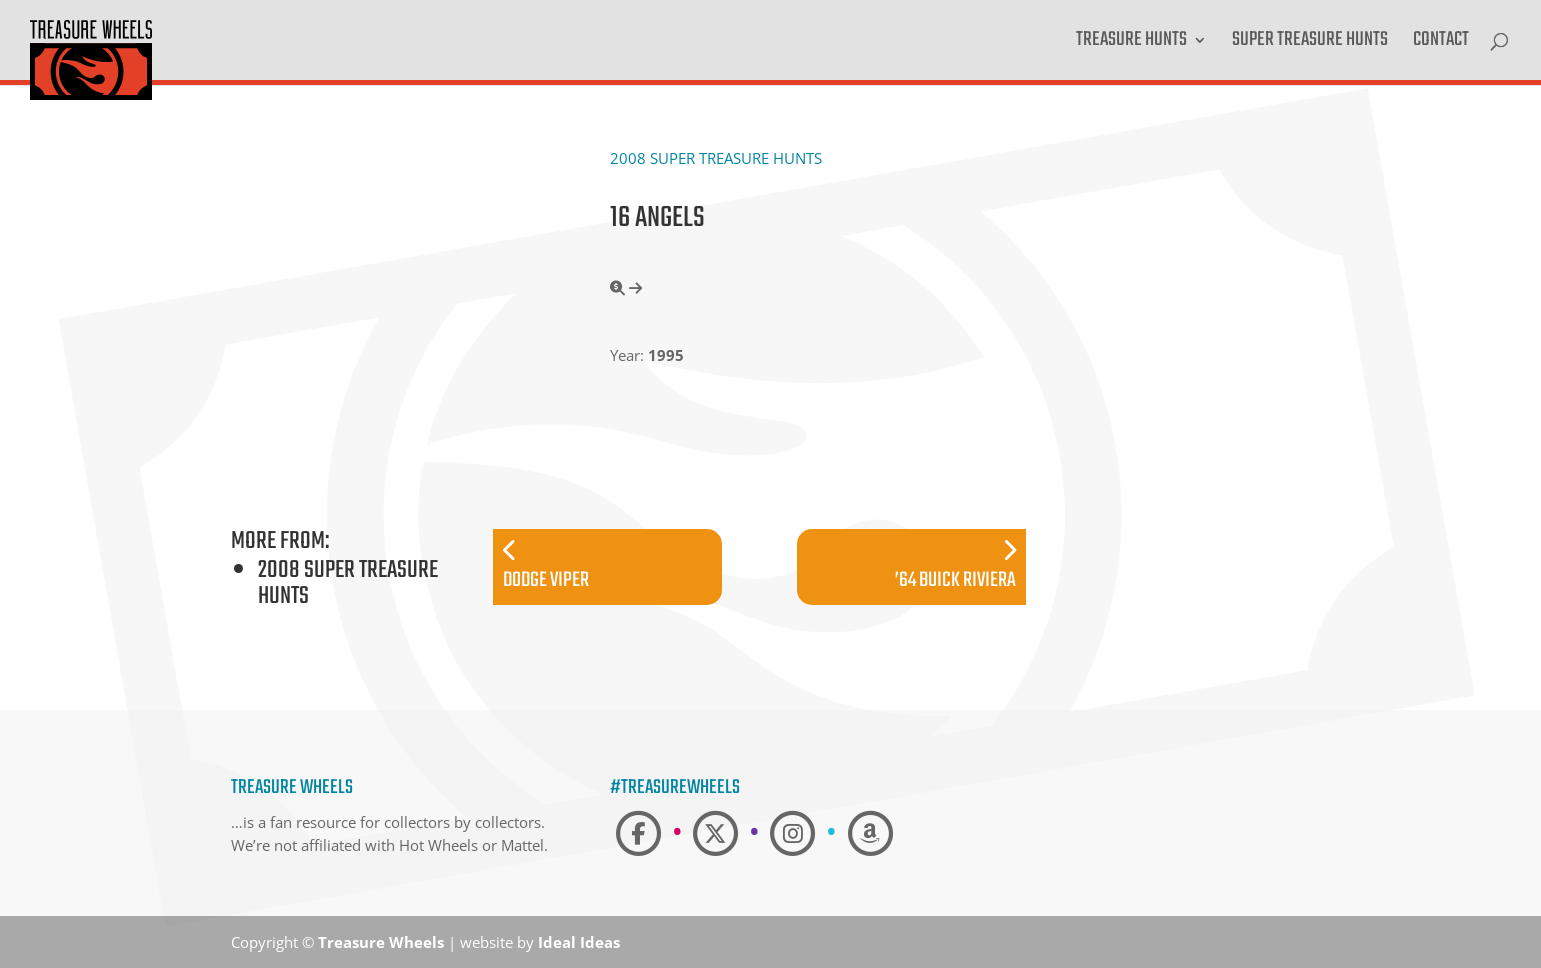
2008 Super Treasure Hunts (716, 158)
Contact (1441, 44)
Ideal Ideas (579, 942)
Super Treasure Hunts (1310, 44)
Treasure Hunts (1131, 44)
